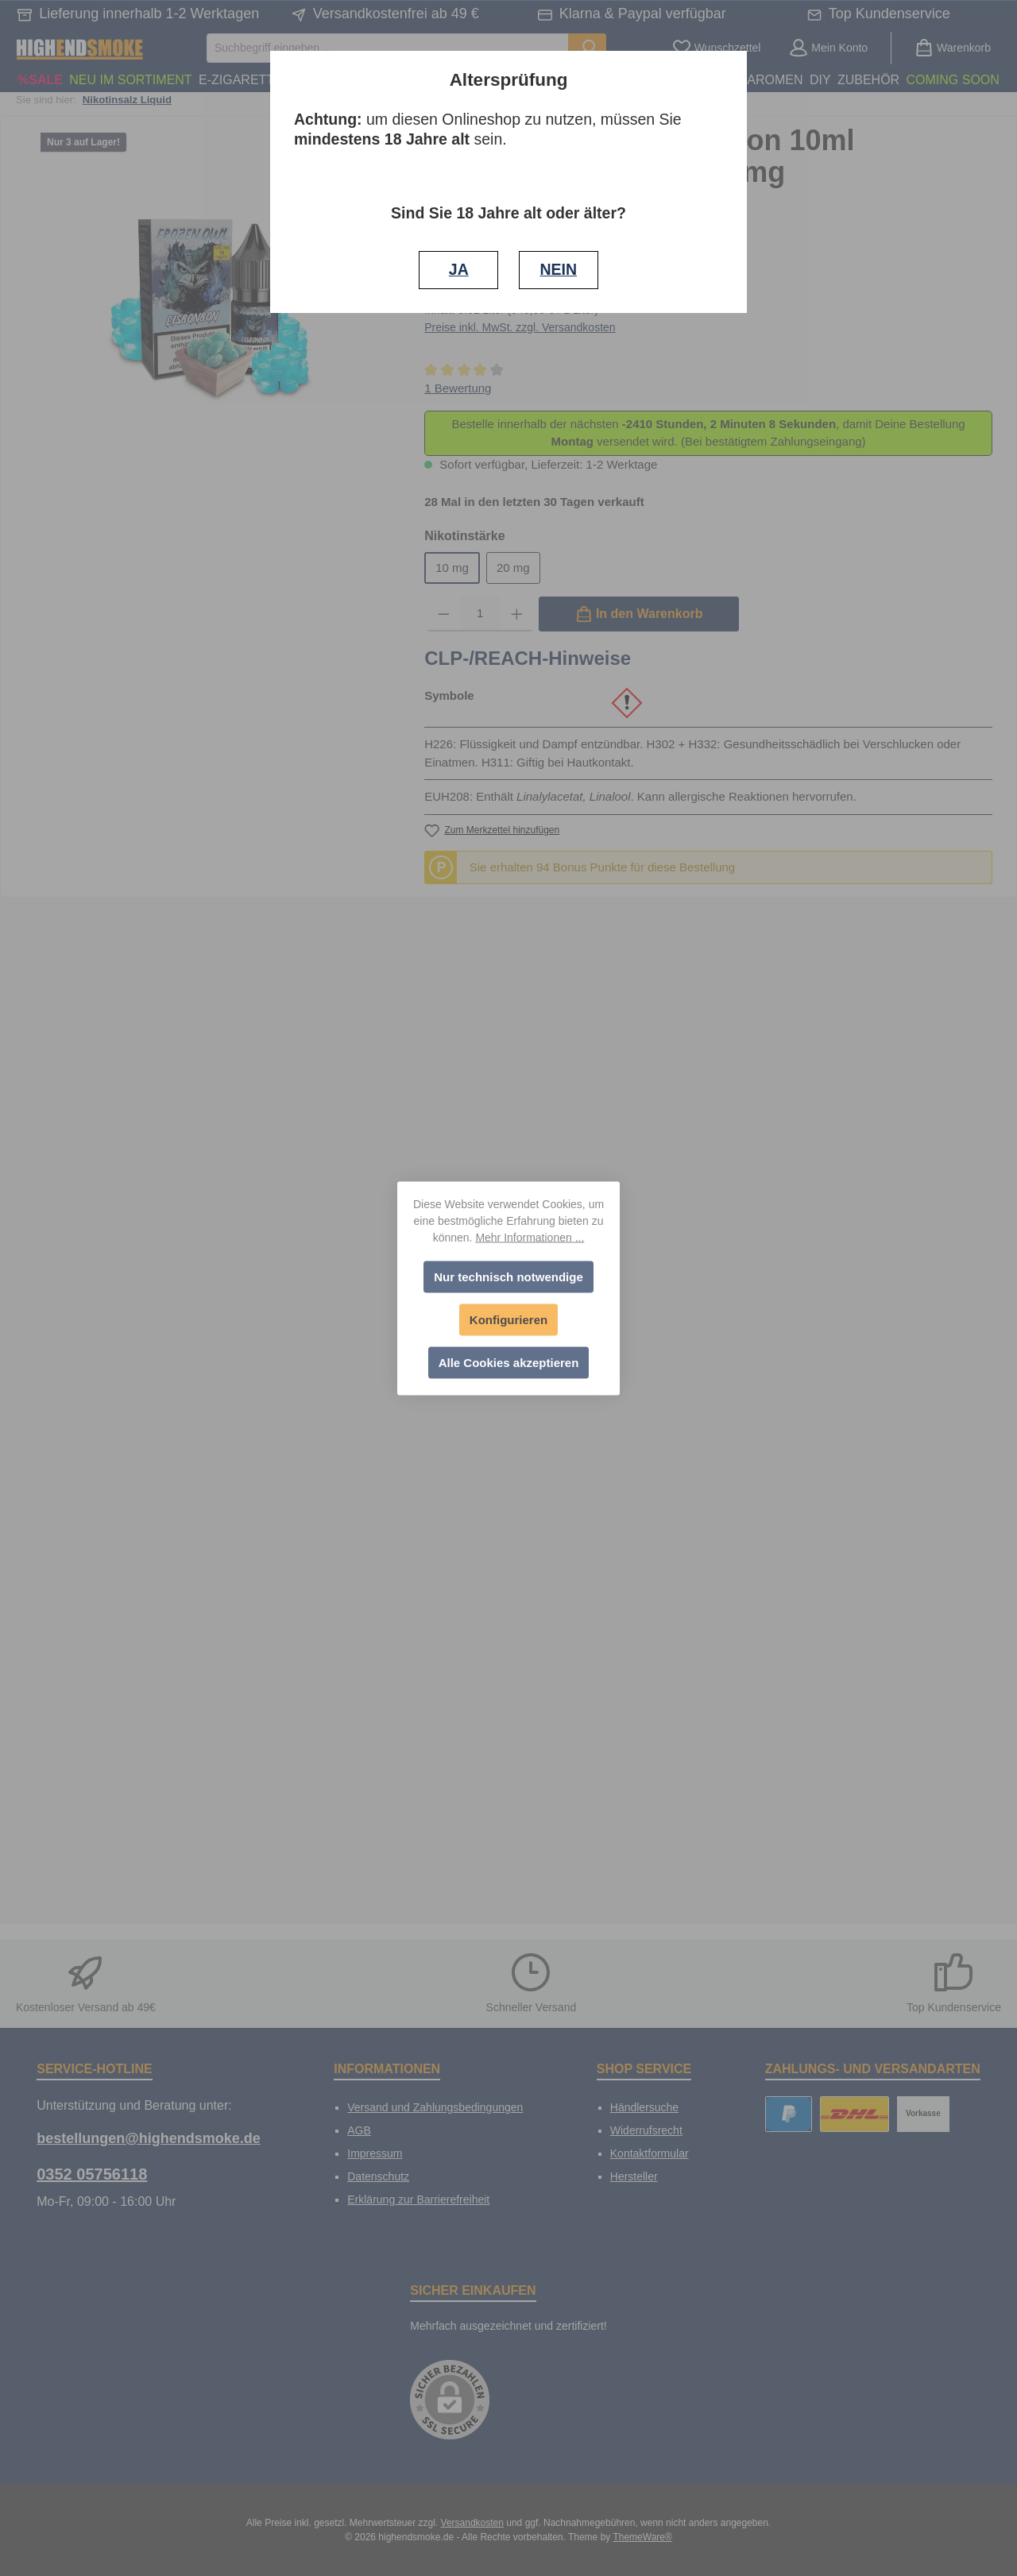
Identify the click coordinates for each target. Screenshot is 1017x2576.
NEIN (558, 269)
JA (459, 269)
